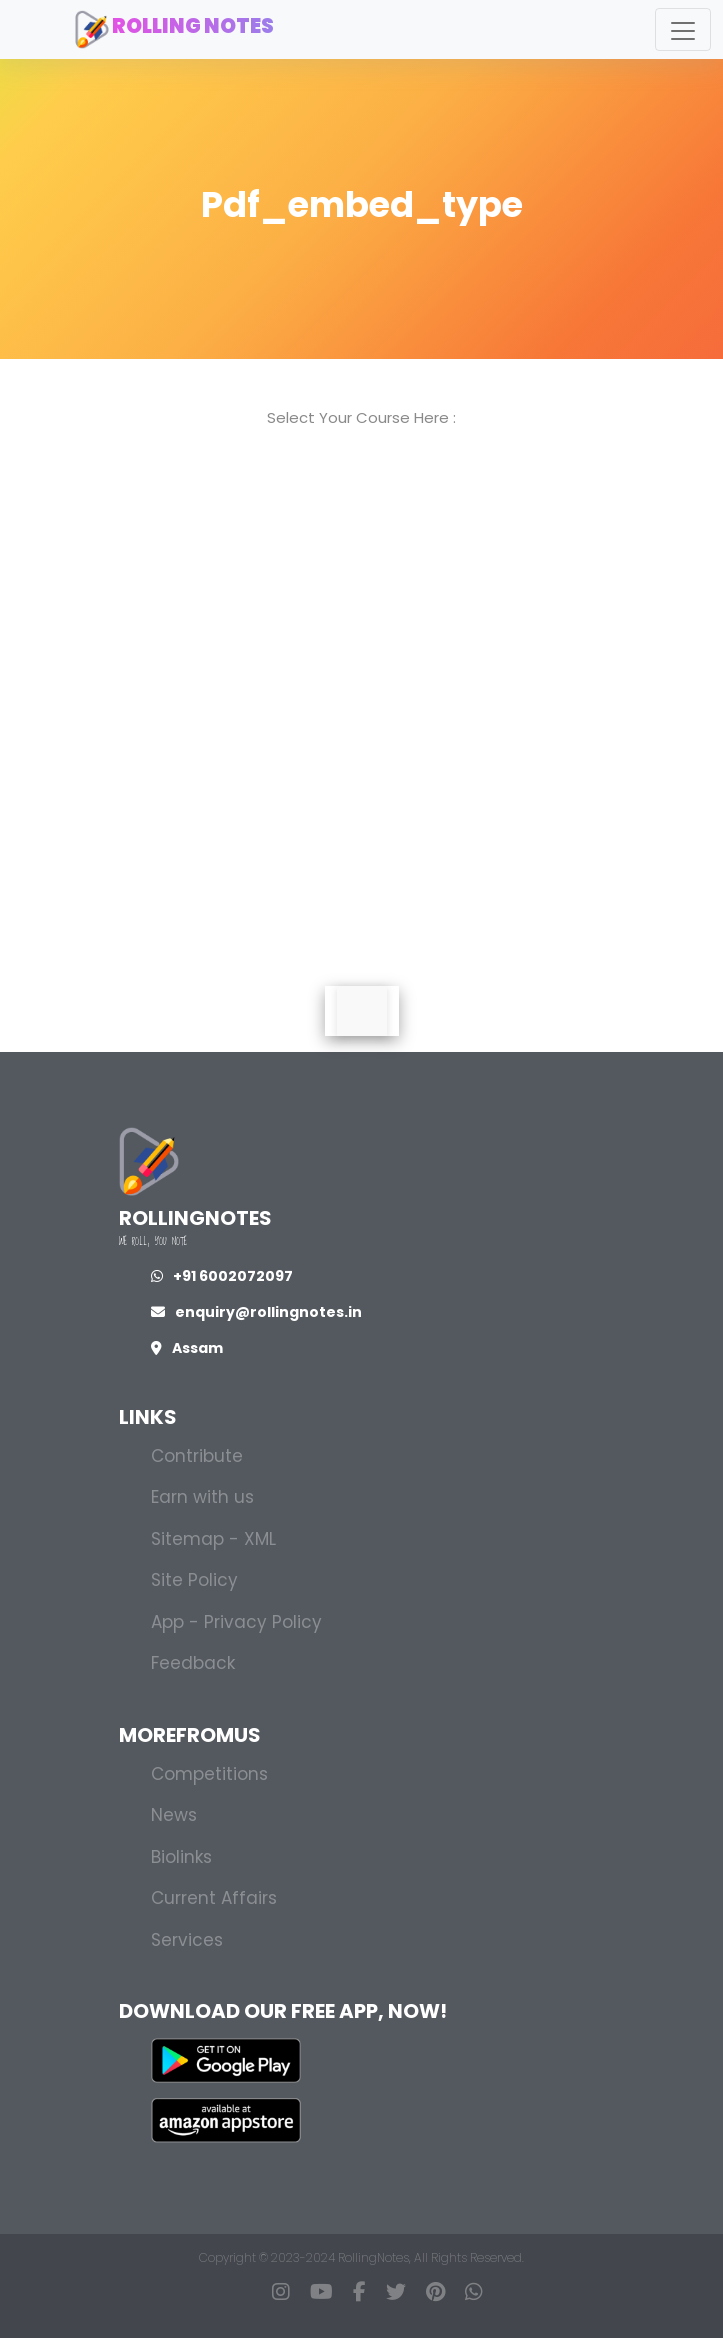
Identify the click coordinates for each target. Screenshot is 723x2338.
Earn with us (202, 1497)
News (174, 1815)
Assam (187, 1348)
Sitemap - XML (213, 1539)
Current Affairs (214, 1898)
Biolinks (181, 1857)
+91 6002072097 (222, 1276)
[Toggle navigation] (683, 29)
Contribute (197, 1456)
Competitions (209, 1774)
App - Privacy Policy (236, 1622)
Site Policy (194, 1580)
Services (187, 1940)
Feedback (193, 1663)
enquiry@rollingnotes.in (256, 1312)
